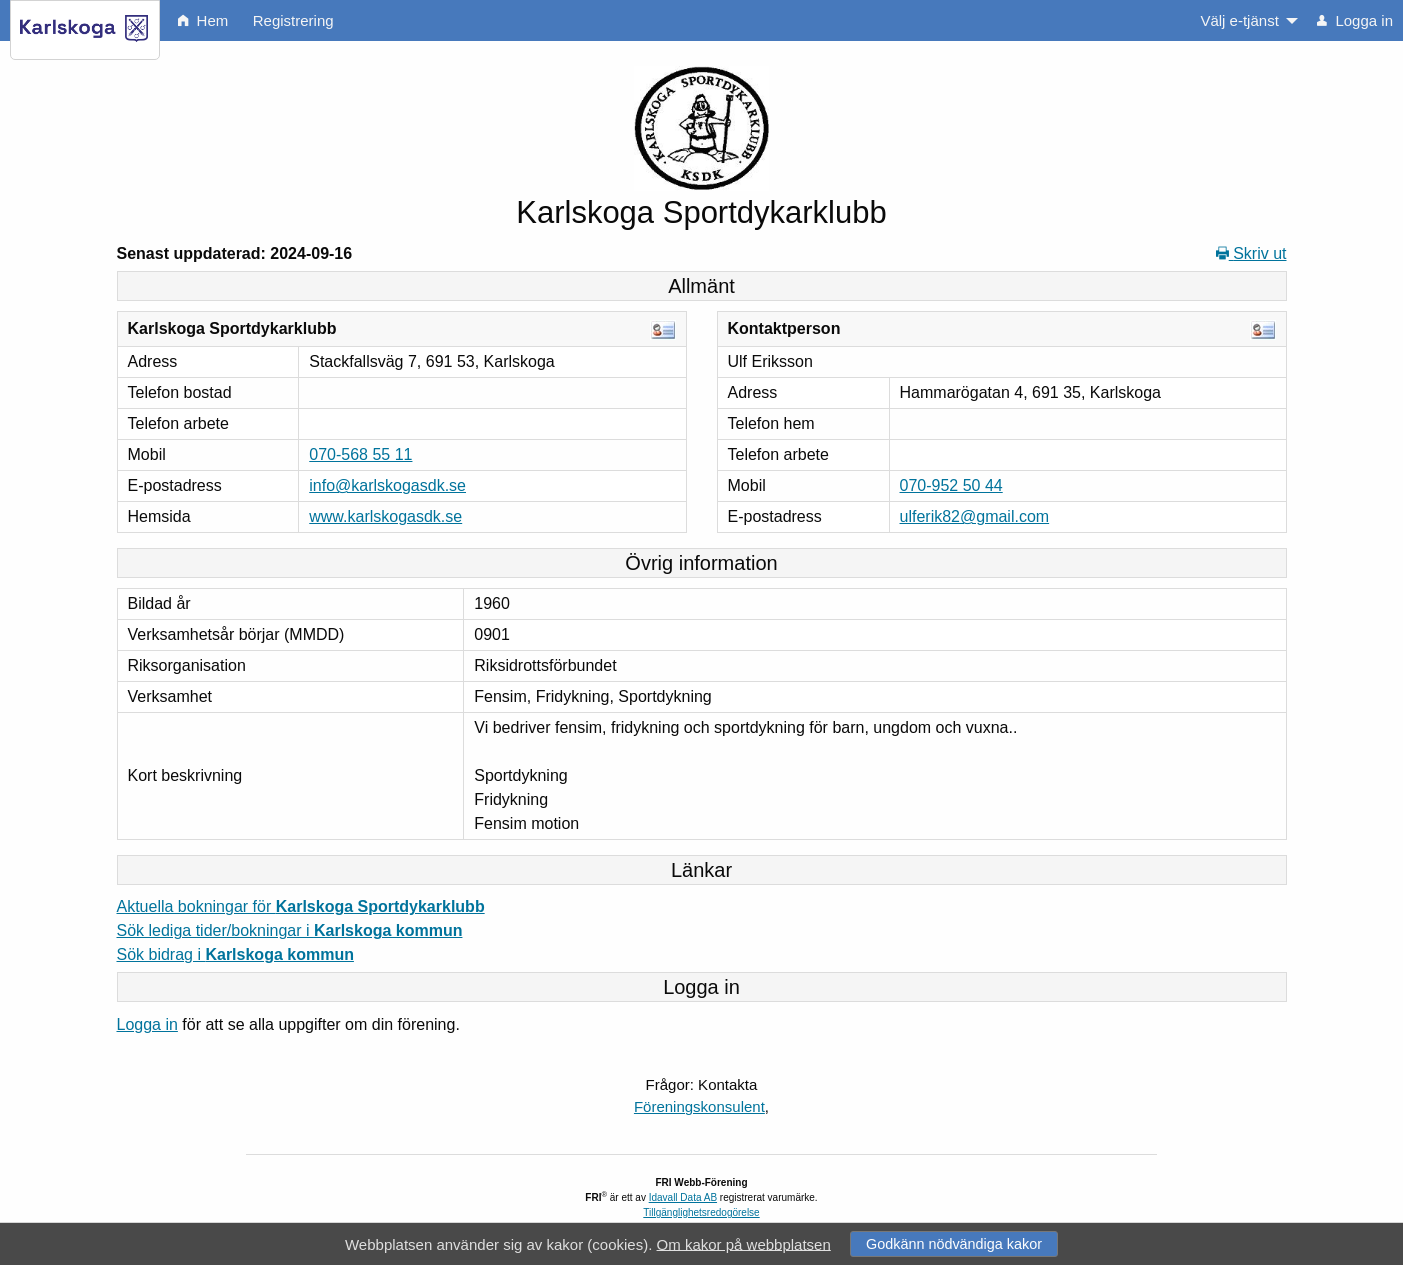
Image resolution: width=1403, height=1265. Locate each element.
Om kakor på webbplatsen (744, 1243)
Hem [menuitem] (203, 20)
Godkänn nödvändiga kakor (954, 1244)
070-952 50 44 (951, 485)
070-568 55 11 (360, 454)
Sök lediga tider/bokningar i (290, 930)
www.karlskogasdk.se (385, 516)
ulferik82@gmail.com (975, 516)
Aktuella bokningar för (301, 906)
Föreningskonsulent (699, 1106)
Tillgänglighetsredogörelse (701, 1212)
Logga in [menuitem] (1355, 20)
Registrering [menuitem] (293, 20)
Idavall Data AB (683, 1197)
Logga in (147, 1024)
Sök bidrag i (235, 954)
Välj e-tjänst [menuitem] (1239, 20)
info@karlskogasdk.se (387, 485)
